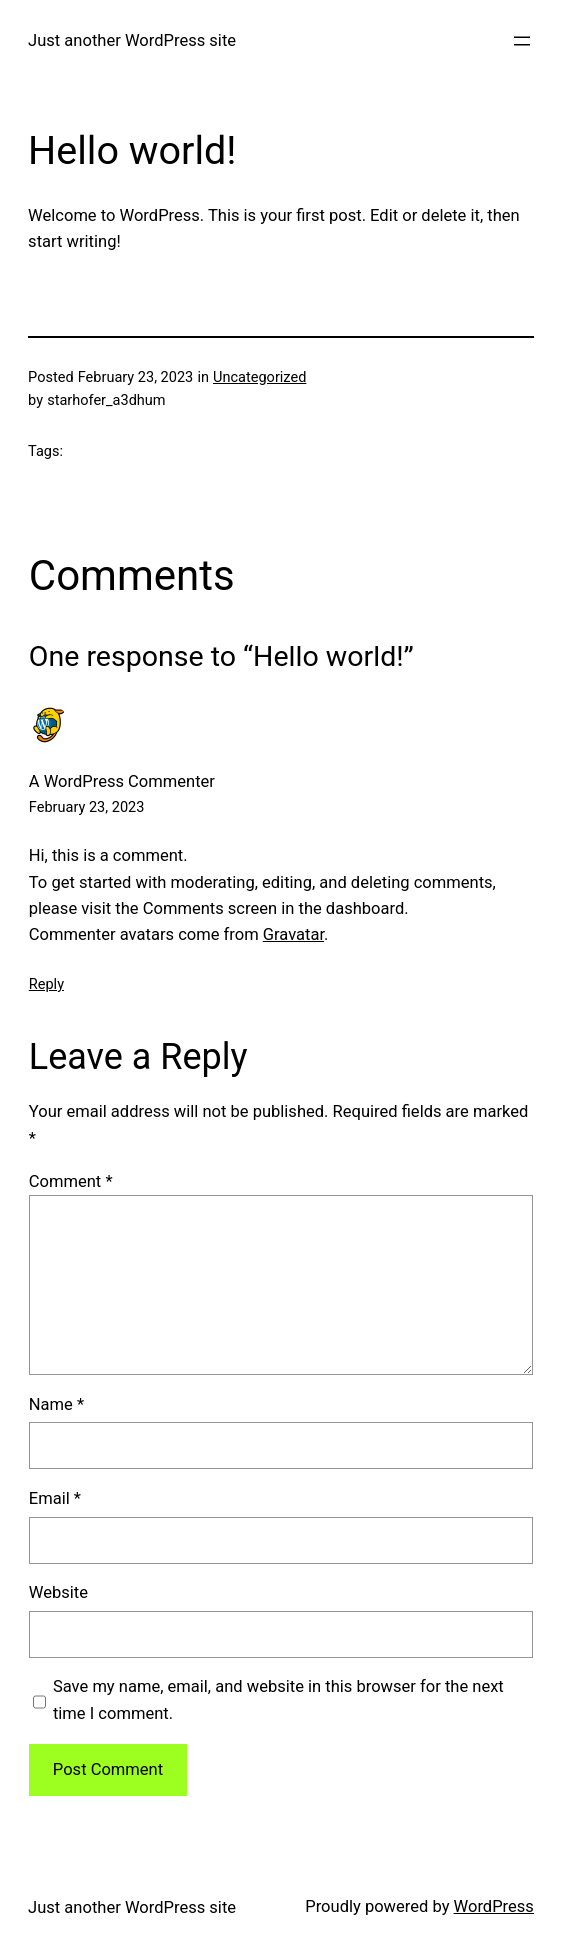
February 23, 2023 (87, 807)
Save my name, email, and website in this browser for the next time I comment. (278, 1699)
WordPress (494, 1906)
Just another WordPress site (132, 40)
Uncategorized (259, 377)
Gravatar (293, 934)
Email (55, 1498)
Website (58, 1592)
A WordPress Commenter (122, 781)
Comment (71, 1181)
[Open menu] (522, 41)
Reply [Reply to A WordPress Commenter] (46, 984)
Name (56, 1404)
